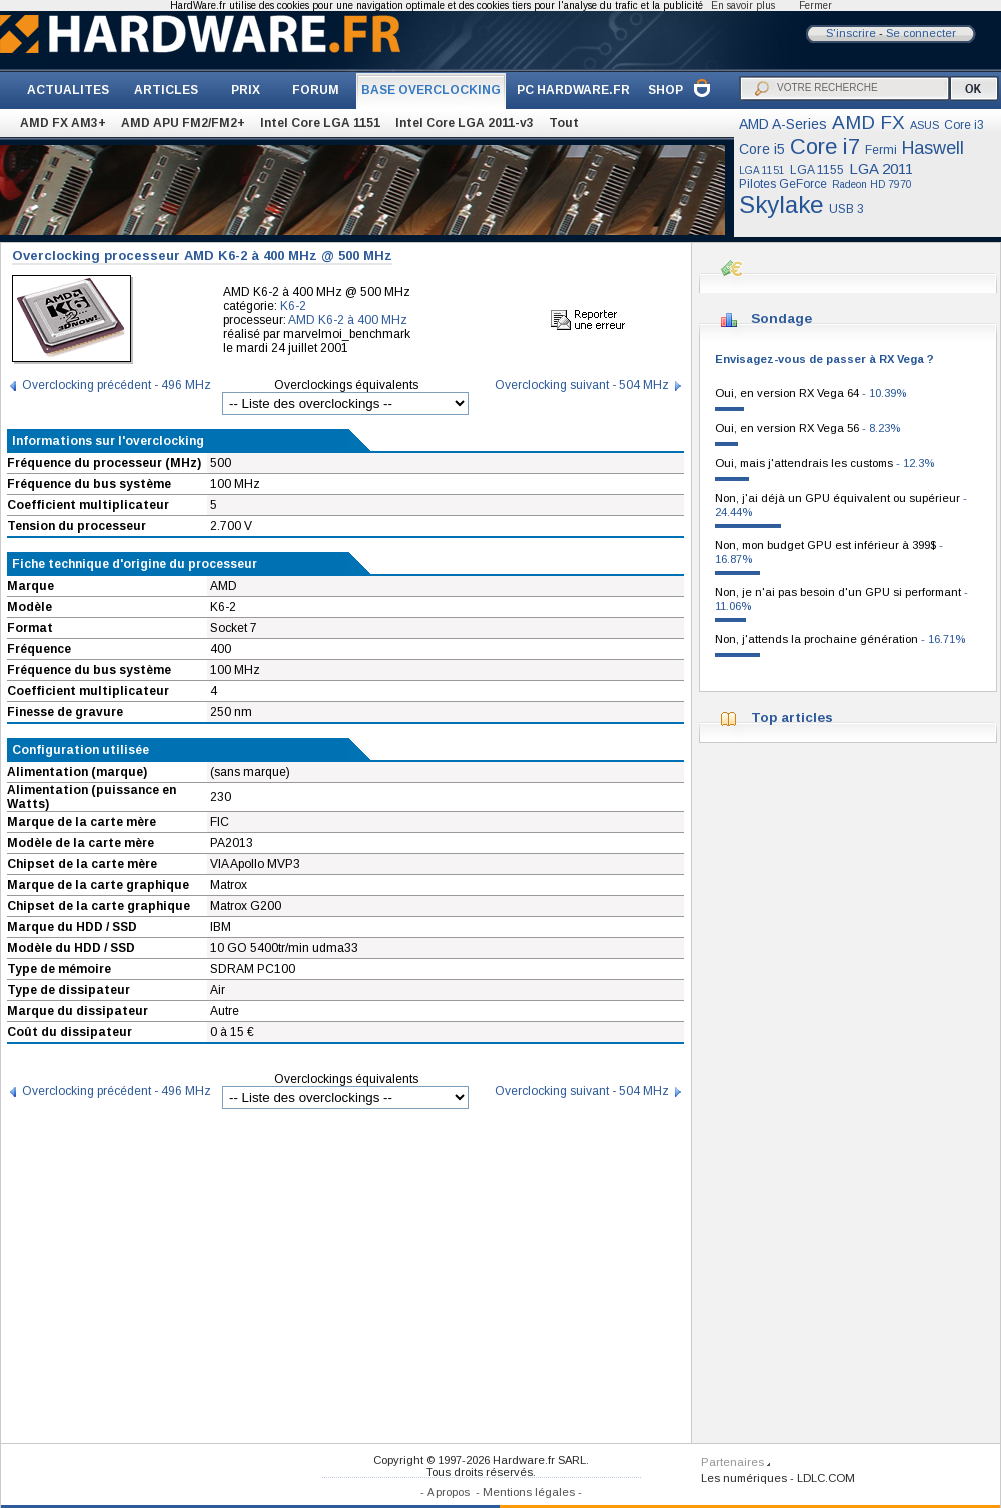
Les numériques (744, 1478)
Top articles (792, 717)
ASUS (924, 125)
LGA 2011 (881, 168)
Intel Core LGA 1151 (320, 123)
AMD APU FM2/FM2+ (183, 123)
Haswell (933, 148)
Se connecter (921, 33)
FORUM (315, 90)
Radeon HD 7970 (872, 184)
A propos (448, 1492)
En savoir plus (743, 5)
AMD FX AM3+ (63, 123)
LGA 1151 (762, 170)
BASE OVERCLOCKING (431, 90)
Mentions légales (529, 1492)
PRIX (245, 90)
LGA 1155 (817, 170)
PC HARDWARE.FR (573, 90)
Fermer (815, 5)
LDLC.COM (826, 1478)
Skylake (781, 204)
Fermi (881, 150)
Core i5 (762, 149)
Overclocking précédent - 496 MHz (116, 385)
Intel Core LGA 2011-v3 (464, 123)
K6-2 (293, 306)
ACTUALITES (68, 90)
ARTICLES (166, 90)
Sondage (781, 318)
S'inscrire (851, 33)
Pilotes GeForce (783, 184)
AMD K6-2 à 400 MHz (347, 320)
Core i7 (825, 146)
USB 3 (846, 209)
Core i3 (964, 125)
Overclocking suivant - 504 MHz (582, 385)
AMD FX (868, 122)
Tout (564, 123)
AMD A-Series (783, 124)
